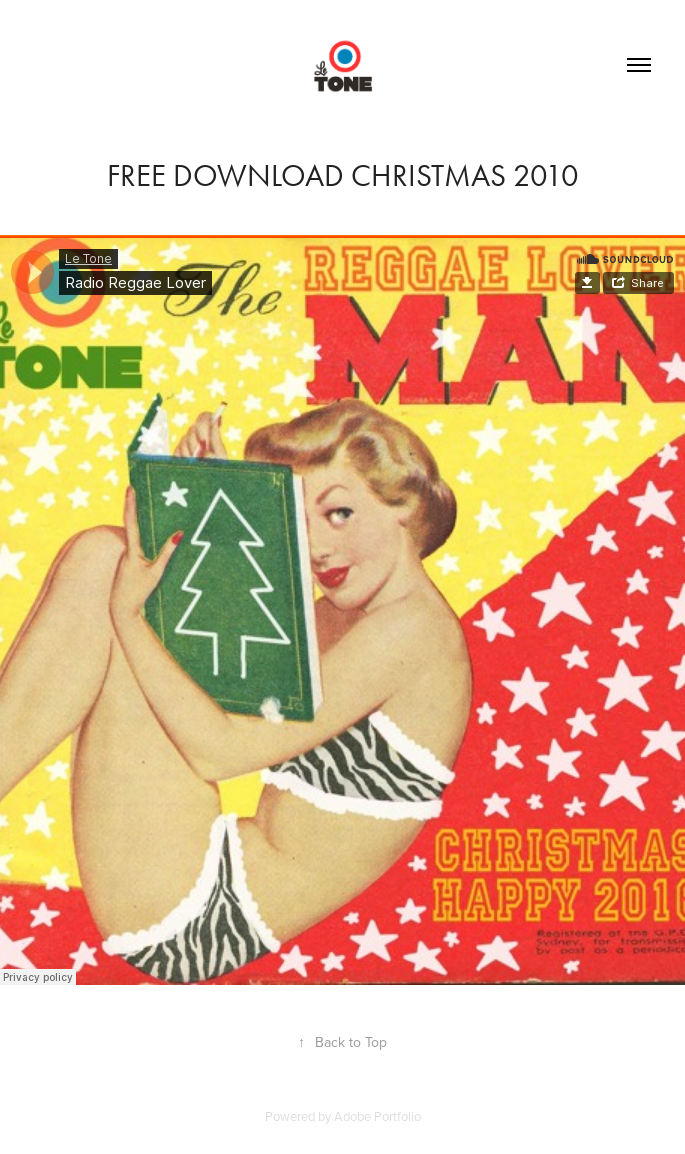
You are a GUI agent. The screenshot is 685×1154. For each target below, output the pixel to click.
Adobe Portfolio (377, 1116)
